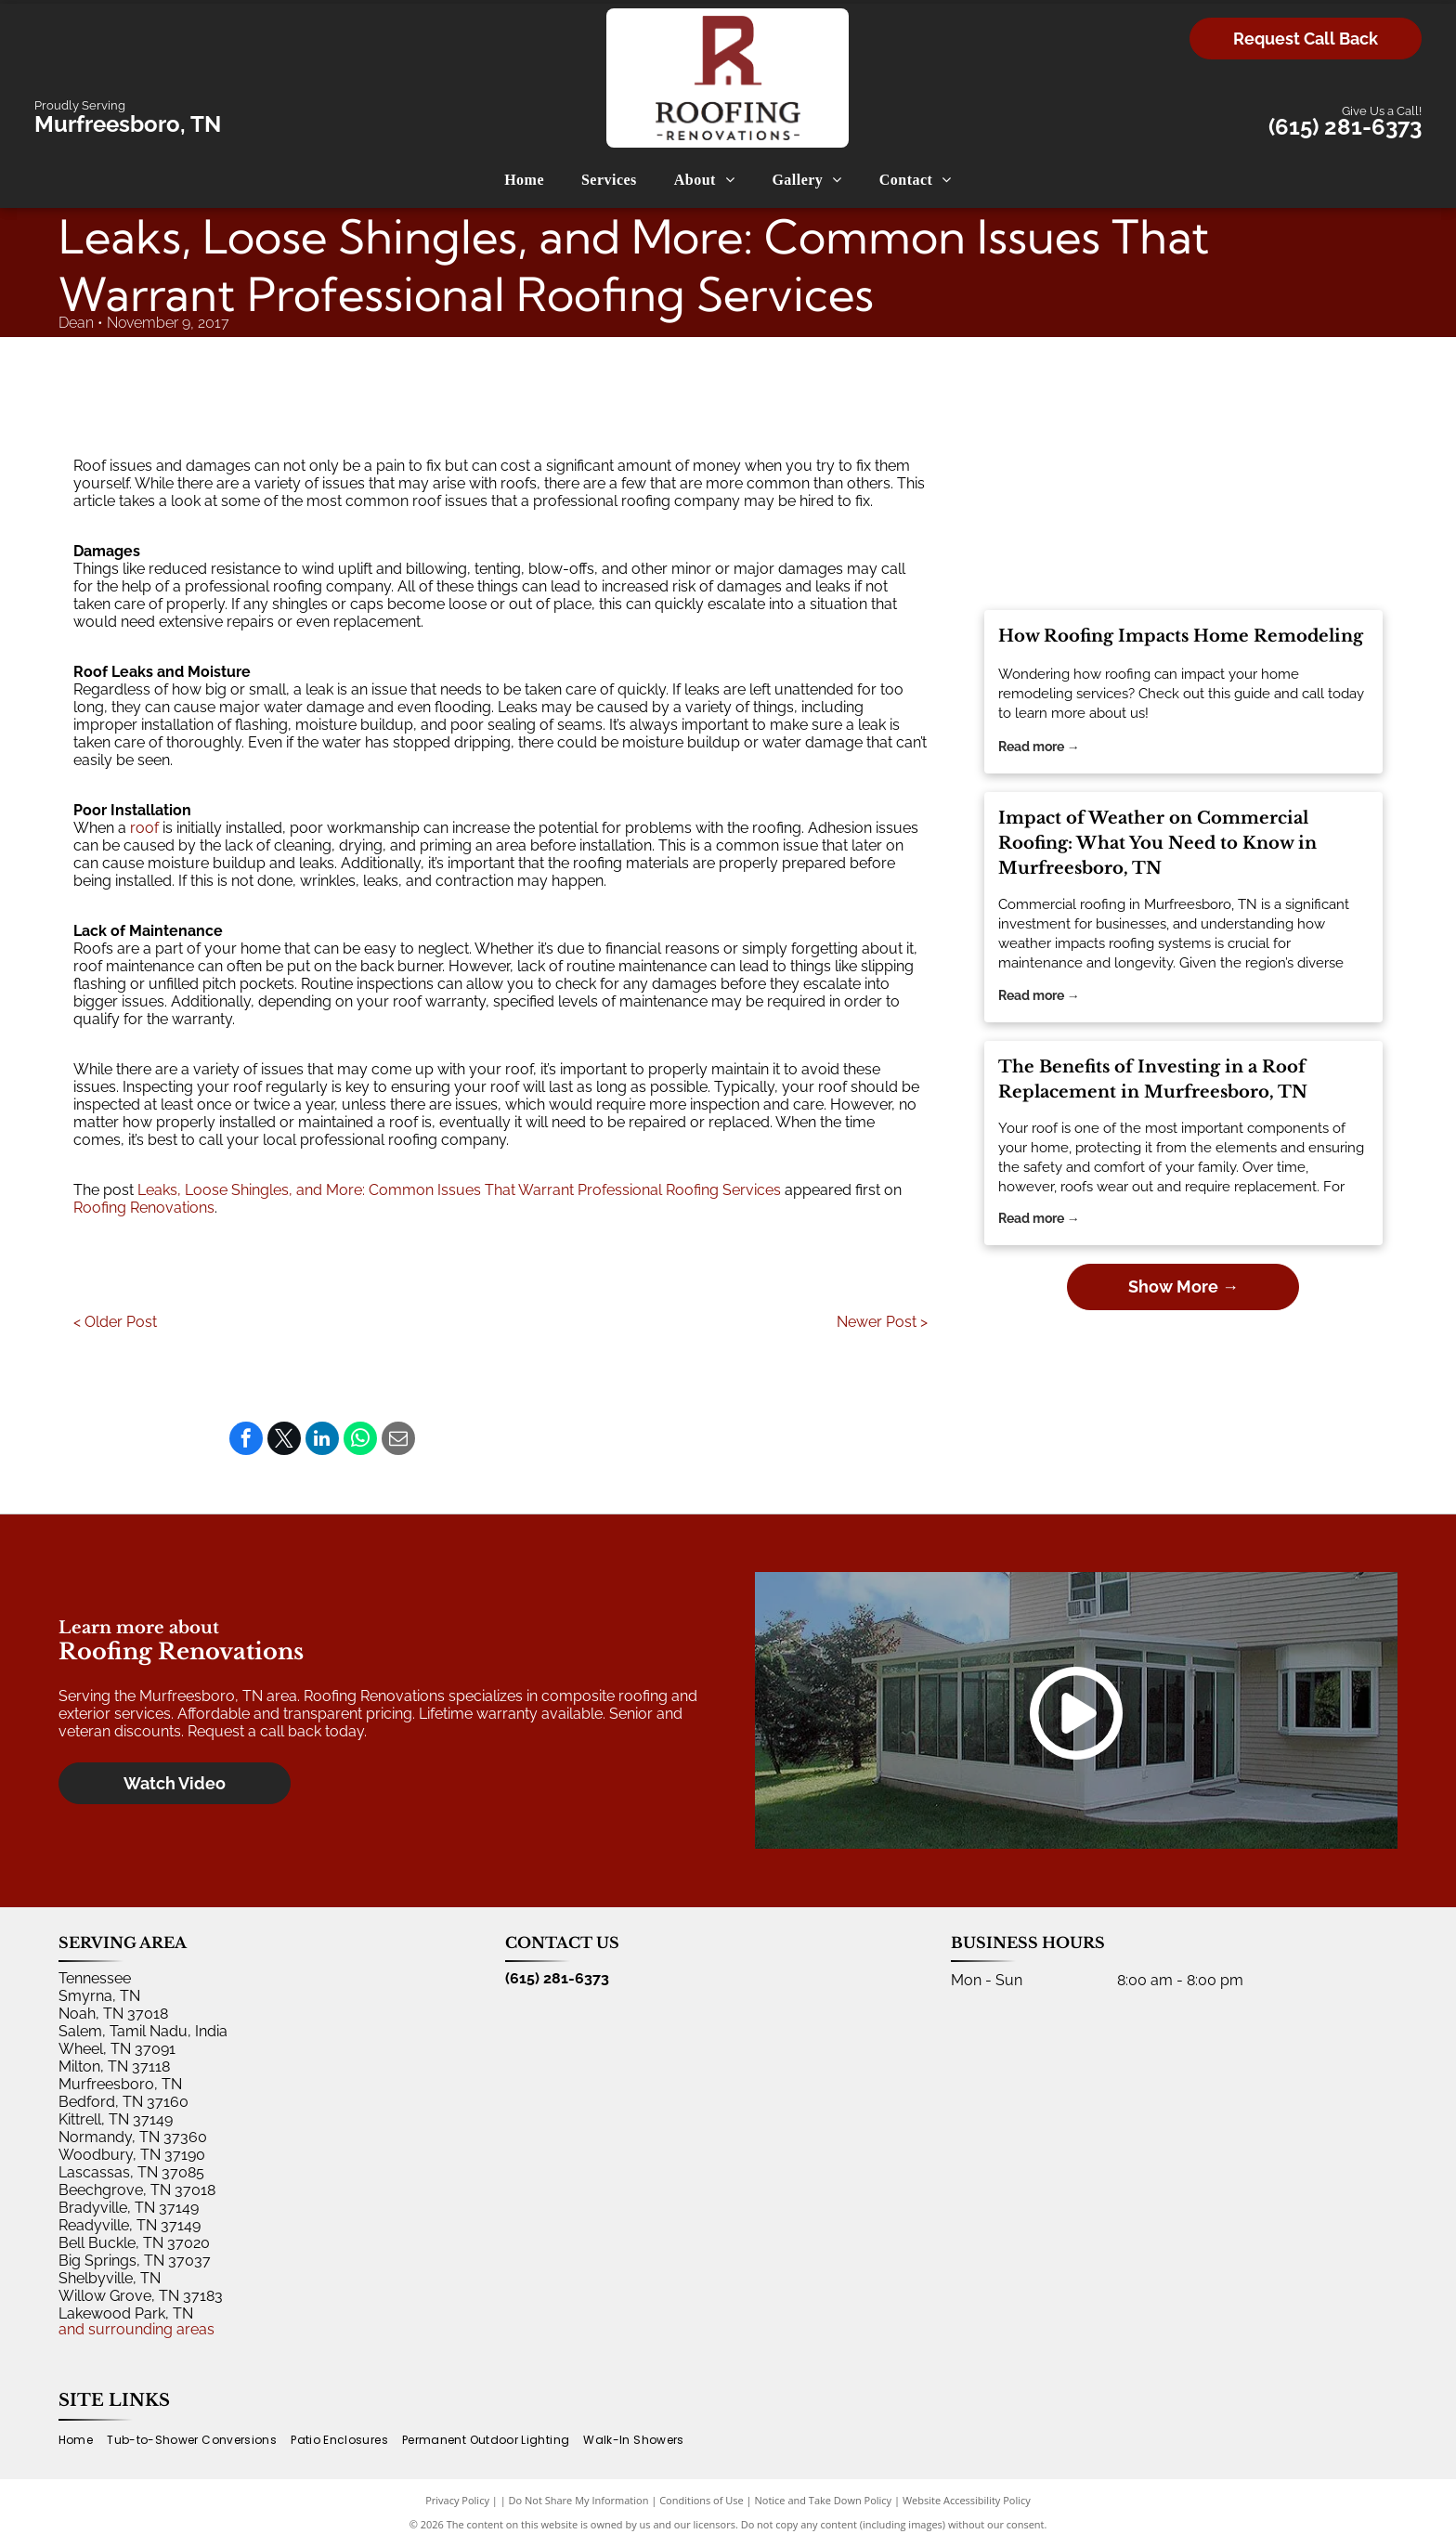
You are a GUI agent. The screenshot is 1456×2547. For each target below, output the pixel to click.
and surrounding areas (136, 2329)
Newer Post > (882, 1322)
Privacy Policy (457, 2500)
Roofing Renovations (143, 1207)
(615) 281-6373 (1345, 126)
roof (144, 828)
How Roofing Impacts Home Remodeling (1180, 636)
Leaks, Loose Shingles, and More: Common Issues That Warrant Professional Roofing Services (459, 1190)
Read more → (1039, 746)
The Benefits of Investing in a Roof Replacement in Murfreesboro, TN (1152, 1079)
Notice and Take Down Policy (823, 2500)
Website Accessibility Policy (967, 2500)
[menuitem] (524, 180)
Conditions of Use (701, 2500)
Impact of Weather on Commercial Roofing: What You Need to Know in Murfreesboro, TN (1157, 843)
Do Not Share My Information (579, 2500)
